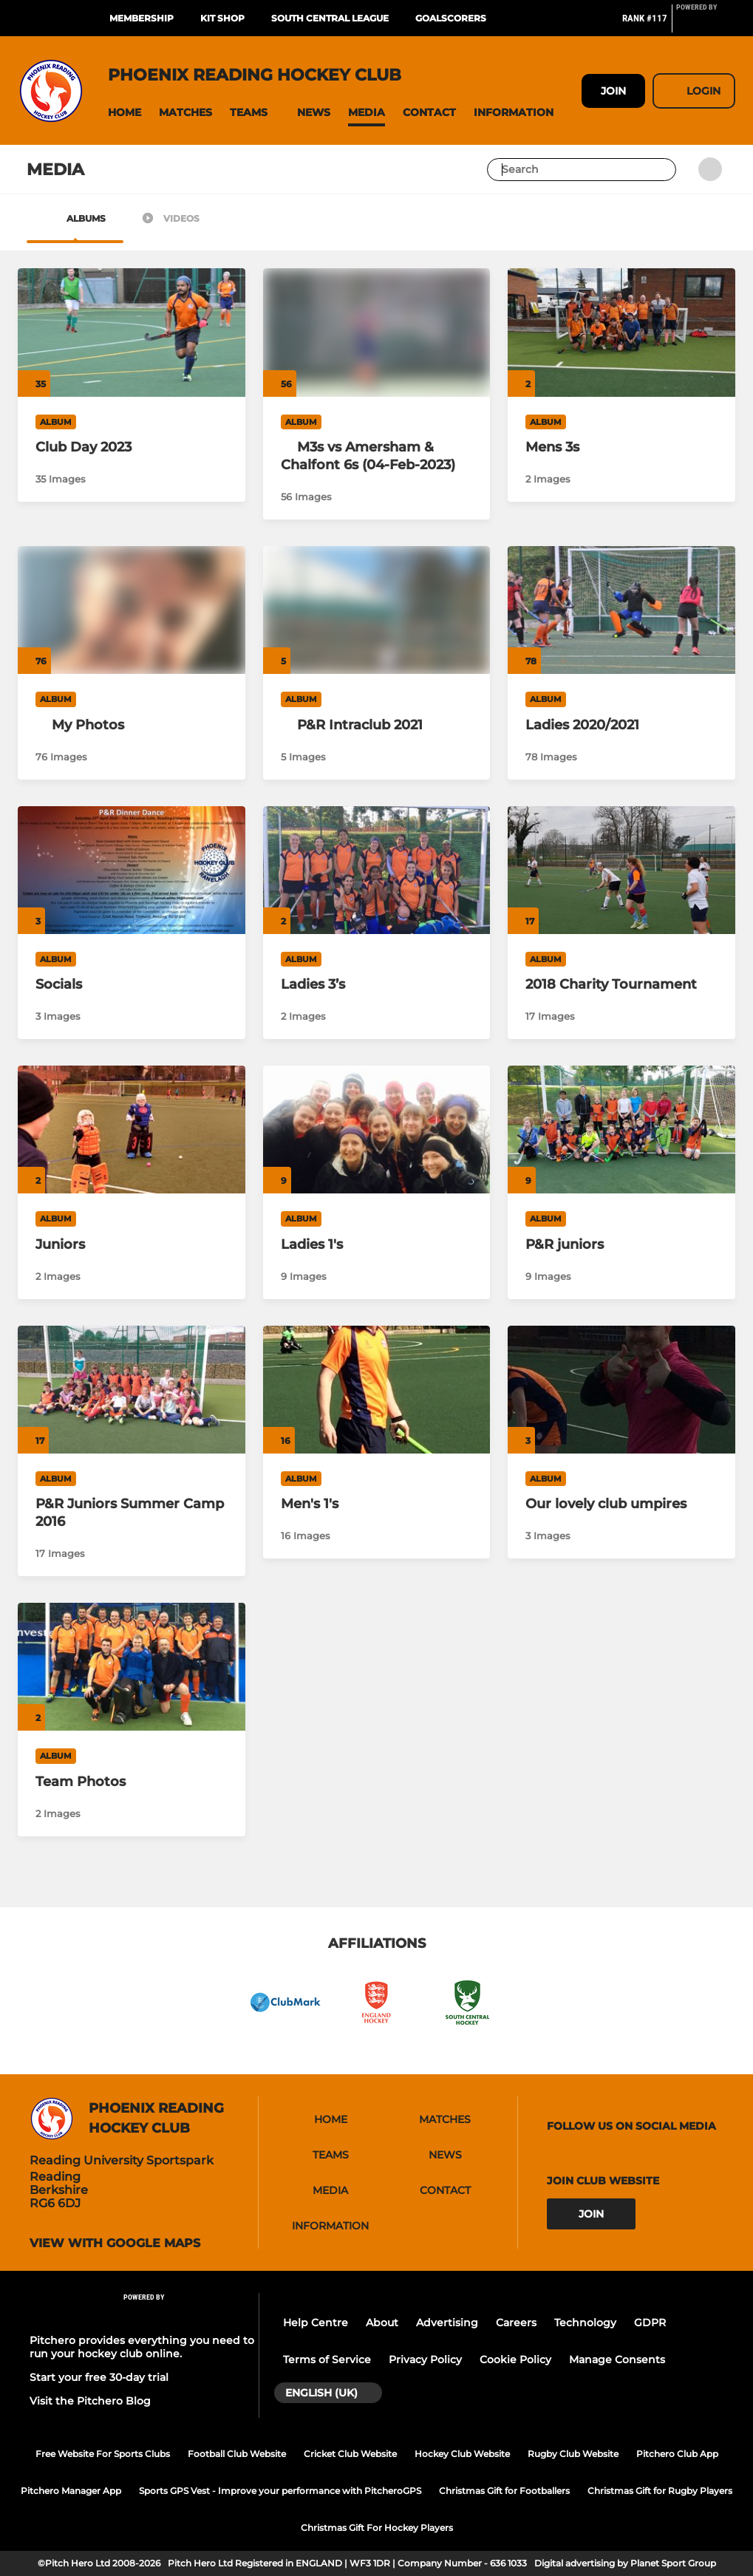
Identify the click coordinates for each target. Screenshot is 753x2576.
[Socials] (131, 870)
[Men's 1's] (377, 1390)
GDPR (650, 2322)
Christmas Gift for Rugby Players (659, 2490)
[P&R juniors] (621, 1129)
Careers (516, 2322)
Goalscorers (450, 18)
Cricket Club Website (350, 2453)
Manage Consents (617, 2359)
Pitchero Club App (677, 2453)
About (382, 2322)
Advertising (447, 2322)
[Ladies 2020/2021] (621, 610)
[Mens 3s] (621, 332)
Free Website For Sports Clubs (102, 2453)
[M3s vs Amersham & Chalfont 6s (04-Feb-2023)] (377, 456)
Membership (141, 18)
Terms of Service (327, 2359)
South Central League (330, 18)
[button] (124, 112)
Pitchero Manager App (71, 2490)
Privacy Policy (425, 2359)
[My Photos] (131, 725)
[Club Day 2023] (131, 332)
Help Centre (315, 2322)
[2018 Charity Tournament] (621, 870)
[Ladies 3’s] (377, 870)
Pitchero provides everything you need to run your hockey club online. (142, 2347)
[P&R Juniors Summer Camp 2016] (131, 1390)
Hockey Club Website (462, 2453)
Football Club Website (237, 2453)
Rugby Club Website (573, 2453)
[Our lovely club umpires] (621, 1390)
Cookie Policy (515, 2359)
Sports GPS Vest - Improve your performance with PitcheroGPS (280, 2490)
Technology (585, 2322)
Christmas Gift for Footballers (504, 2490)
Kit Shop (222, 18)
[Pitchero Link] (705, 24)
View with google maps (115, 2243)
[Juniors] (131, 1129)
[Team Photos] (131, 1667)
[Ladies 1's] (377, 1129)
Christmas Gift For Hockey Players (377, 2527)
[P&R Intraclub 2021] (377, 725)
